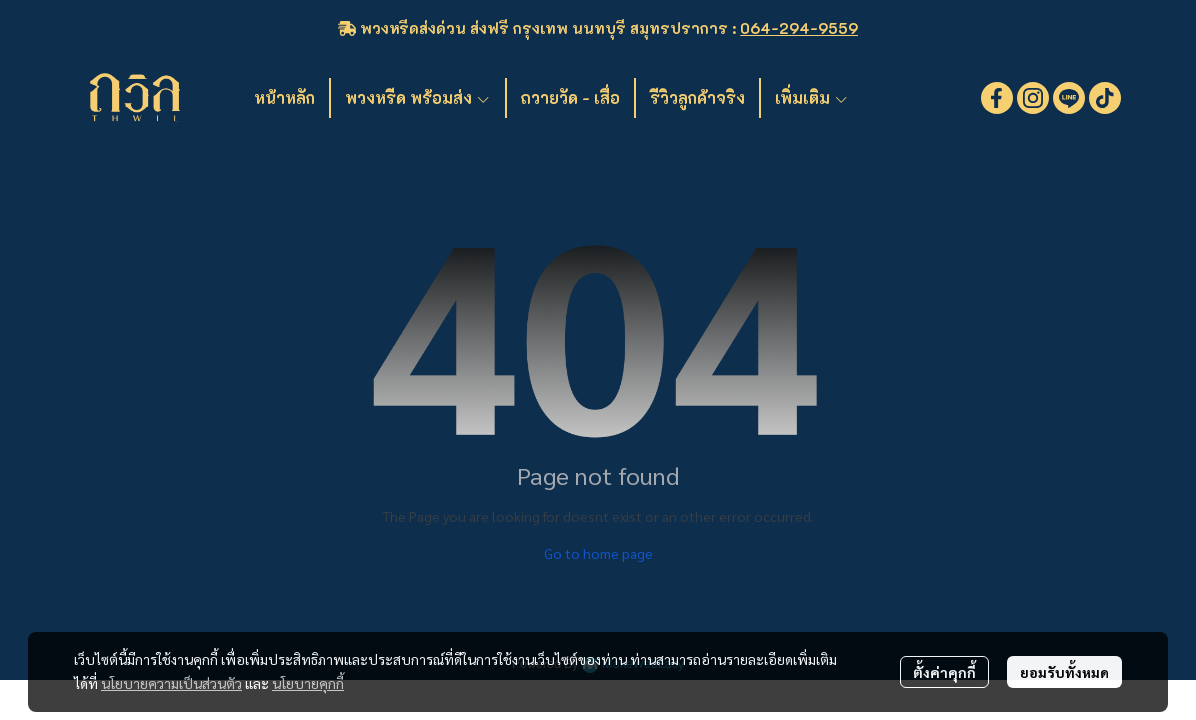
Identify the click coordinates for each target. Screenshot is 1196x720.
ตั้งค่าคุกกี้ (944, 672)
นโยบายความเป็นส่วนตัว (171, 683)
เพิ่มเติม (812, 97)
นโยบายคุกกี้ (308, 683)
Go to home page (598, 553)
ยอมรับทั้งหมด (1064, 672)
